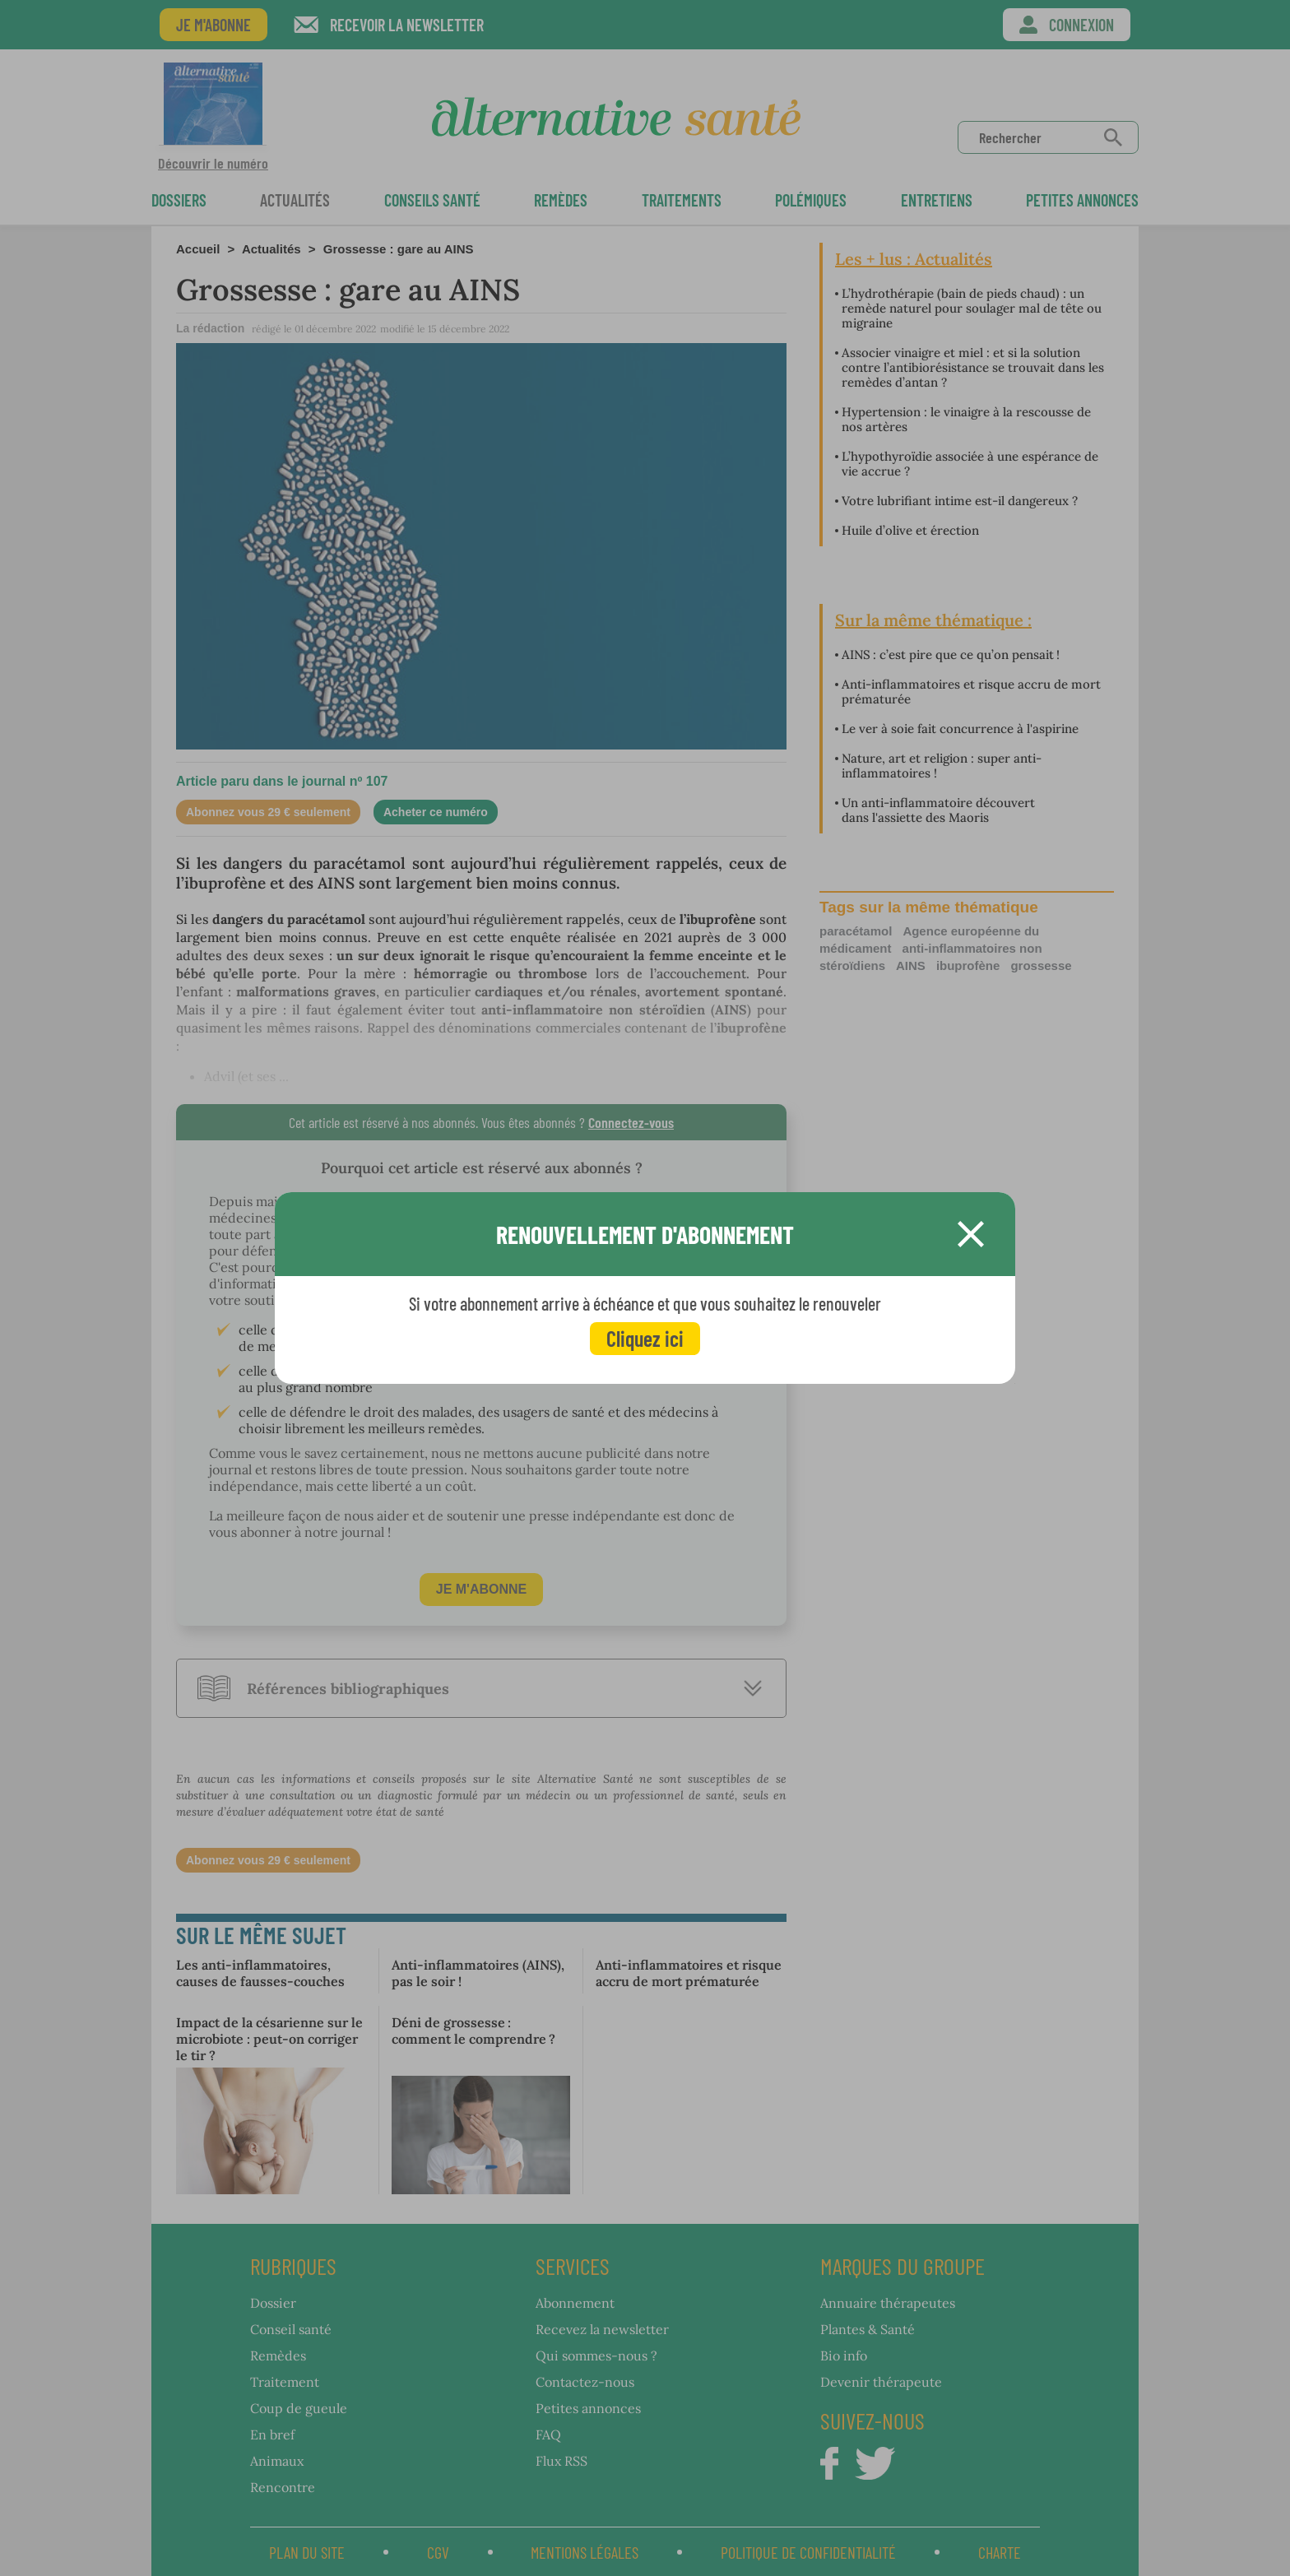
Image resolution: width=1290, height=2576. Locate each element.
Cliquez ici (645, 1338)
